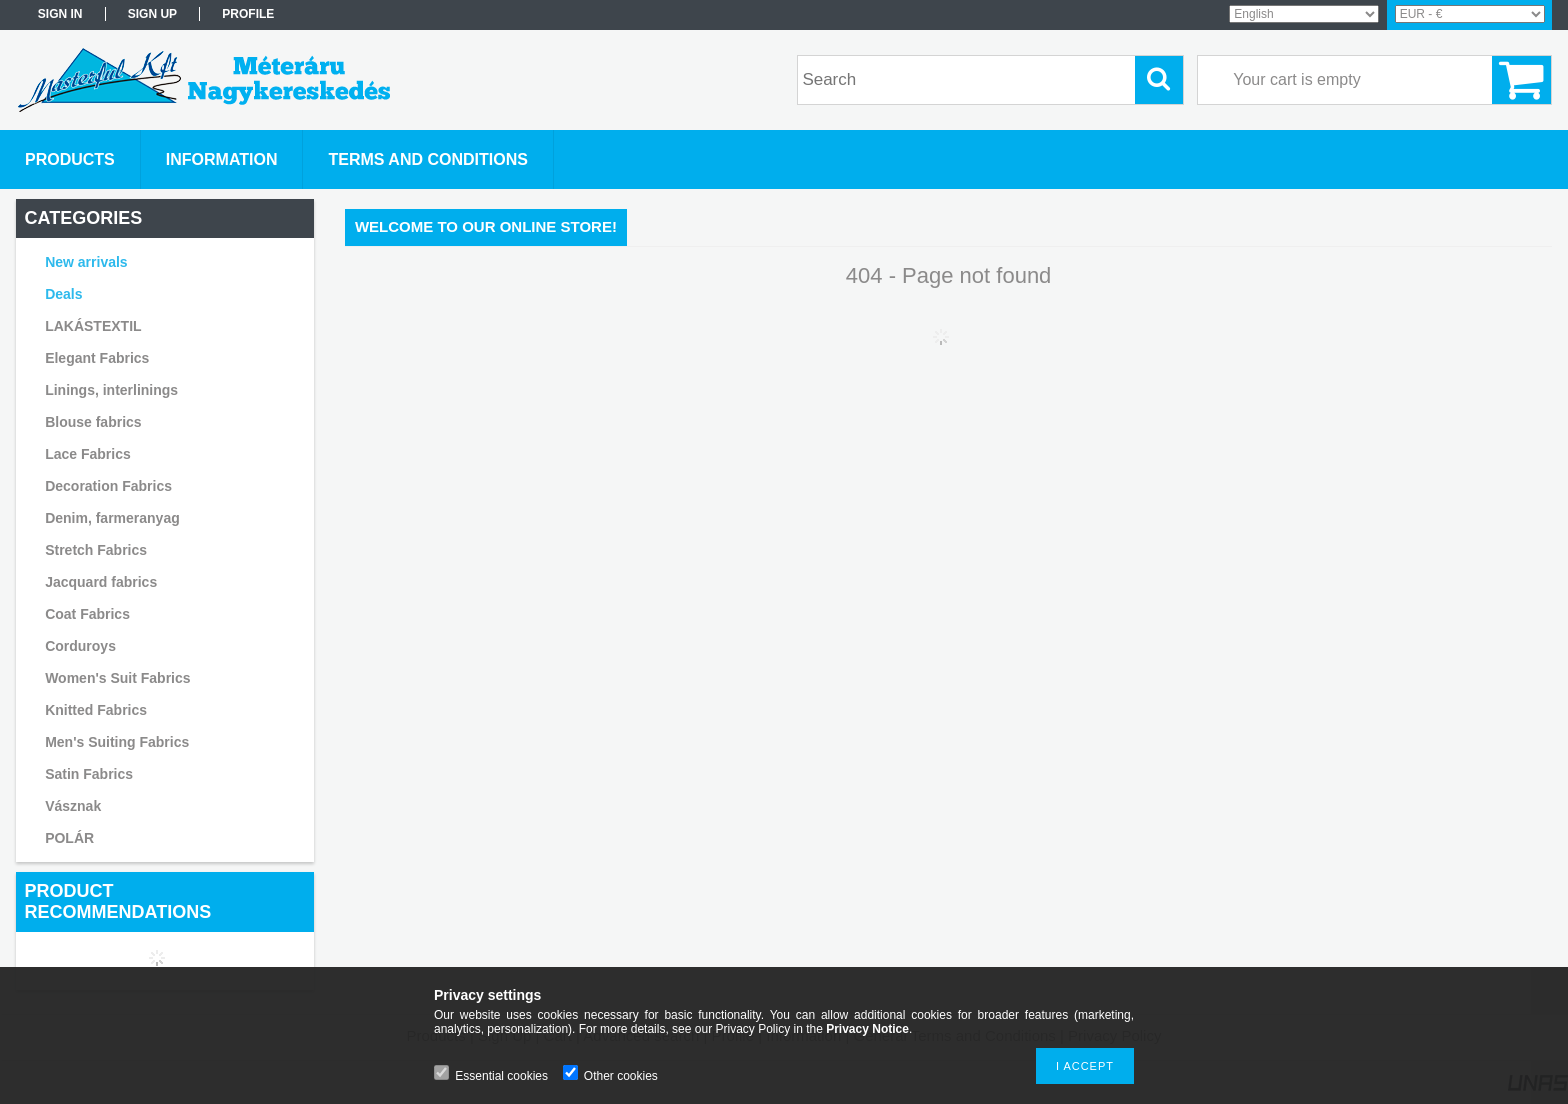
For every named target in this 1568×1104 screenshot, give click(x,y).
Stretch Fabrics (96, 550)
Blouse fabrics (93, 422)
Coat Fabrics (87, 614)
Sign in (60, 14)
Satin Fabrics (89, 774)
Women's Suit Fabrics (117, 678)
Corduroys (80, 646)
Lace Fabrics (88, 454)
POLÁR (69, 838)
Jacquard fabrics (101, 582)
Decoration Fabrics (108, 486)
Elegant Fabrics (97, 358)
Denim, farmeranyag (112, 518)
